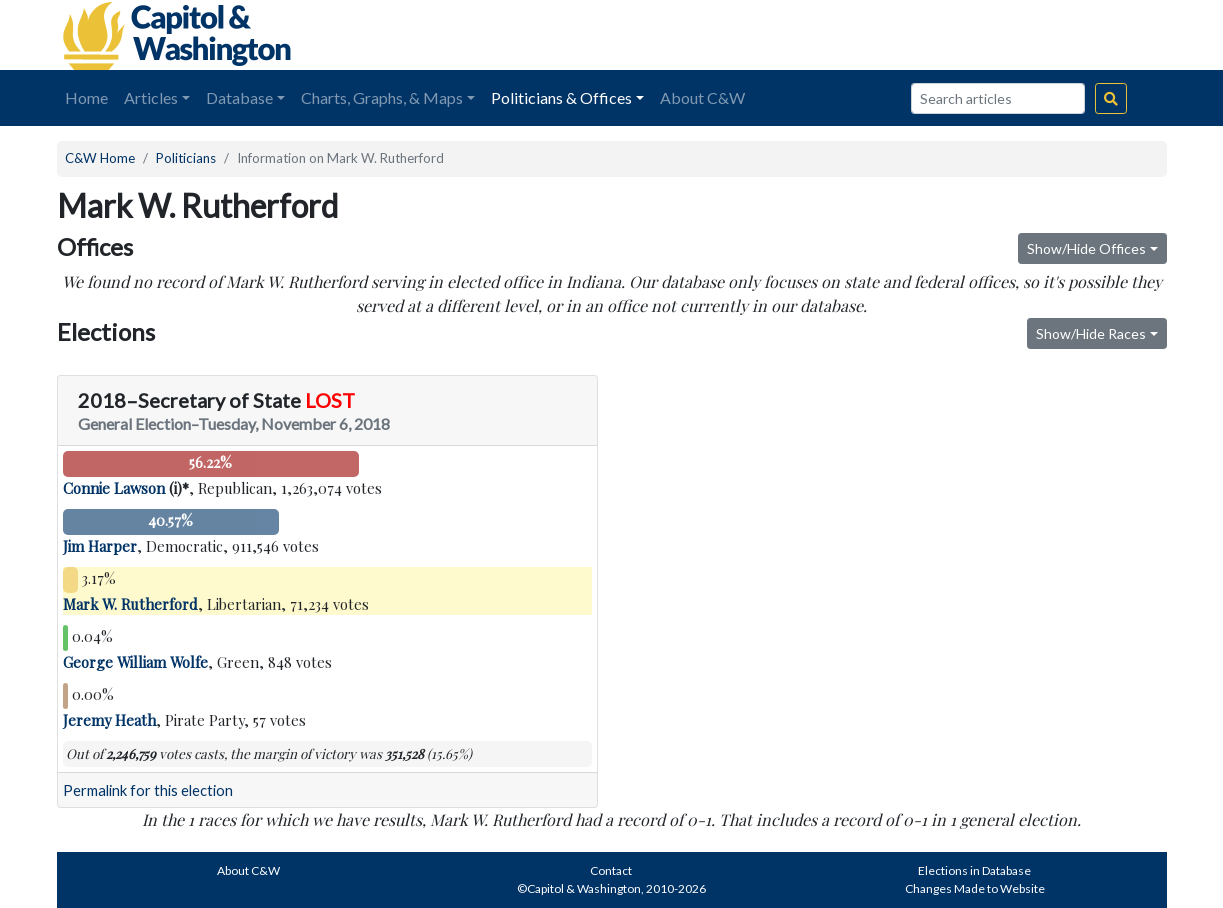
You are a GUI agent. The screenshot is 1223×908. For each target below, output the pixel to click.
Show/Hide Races (1091, 333)
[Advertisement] (943, 35)
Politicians (186, 158)
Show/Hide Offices (1086, 248)
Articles (151, 97)
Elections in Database (974, 870)
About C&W (702, 97)
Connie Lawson (114, 488)
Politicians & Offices (561, 97)
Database (239, 97)
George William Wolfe (135, 662)
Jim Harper (100, 546)
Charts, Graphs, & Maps (382, 97)
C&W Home (100, 158)
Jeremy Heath (109, 720)
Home (86, 97)
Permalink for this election (148, 790)
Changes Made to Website (975, 888)
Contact (611, 870)
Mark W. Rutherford (130, 604)
